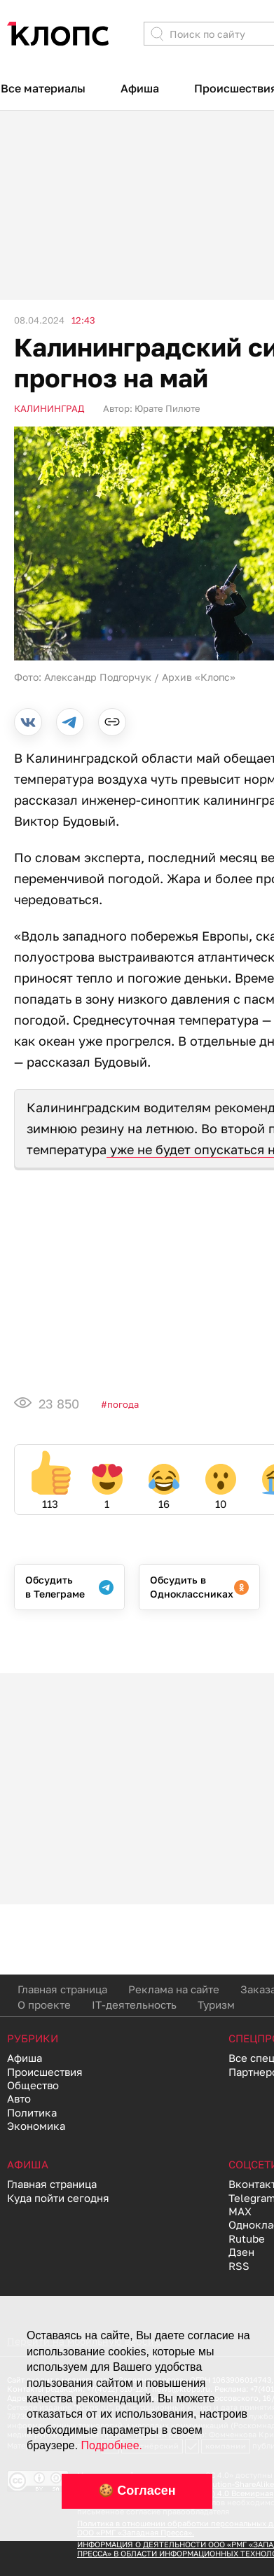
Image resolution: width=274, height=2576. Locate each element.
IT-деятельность (134, 2004)
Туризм (216, 2004)
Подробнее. (111, 2445)
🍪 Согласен (136, 2491)
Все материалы (43, 88)
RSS (238, 2265)
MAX (240, 2211)
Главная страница (62, 1989)
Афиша (140, 88)
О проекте (44, 2004)
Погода (123, 1404)
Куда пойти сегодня (58, 2197)
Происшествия (45, 2071)
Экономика (36, 2125)
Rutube (246, 2238)
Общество (33, 2085)
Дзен (241, 2251)
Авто (19, 2098)
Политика (32, 2112)
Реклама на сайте (173, 1989)
